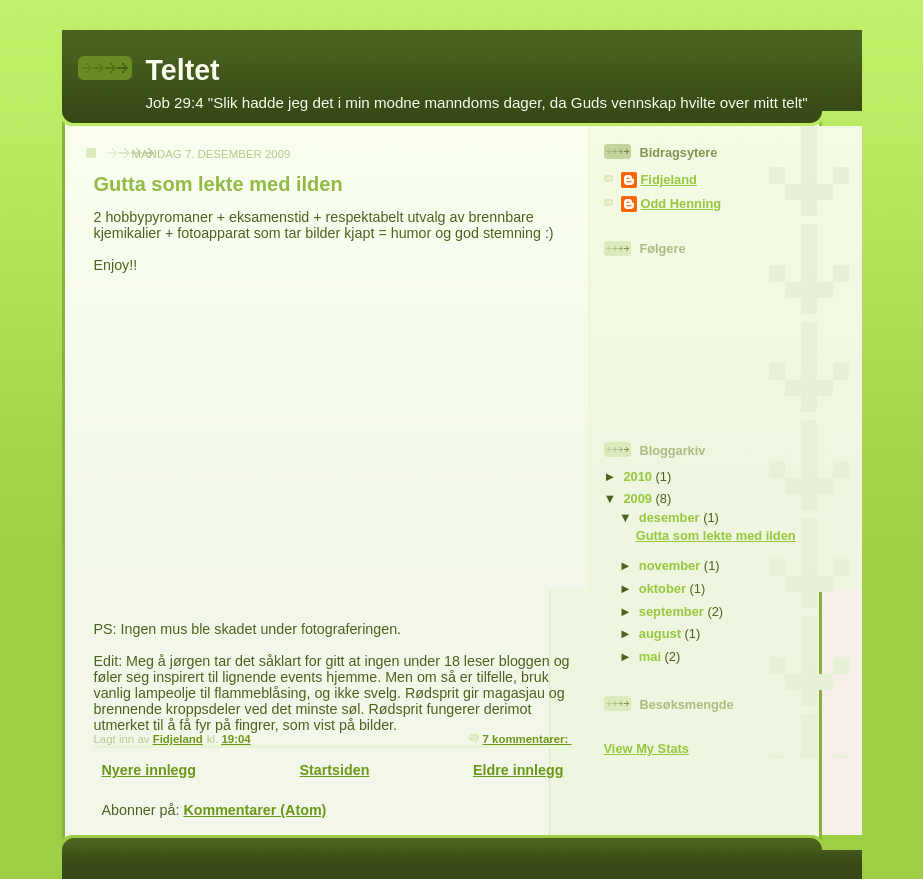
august (662, 633)
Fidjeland (669, 179)
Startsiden (335, 770)
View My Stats (647, 748)
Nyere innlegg (149, 770)
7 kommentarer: (527, 739)
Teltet (183, 70)
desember (671, 517)
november (671, 565)
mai (652, 656)
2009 (639, 498)
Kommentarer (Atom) (254, 810)
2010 (639, 476)
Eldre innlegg (518, 770)
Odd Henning (681, 203)
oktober (664, 588)
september (673, 611)
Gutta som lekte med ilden (218, 184)
